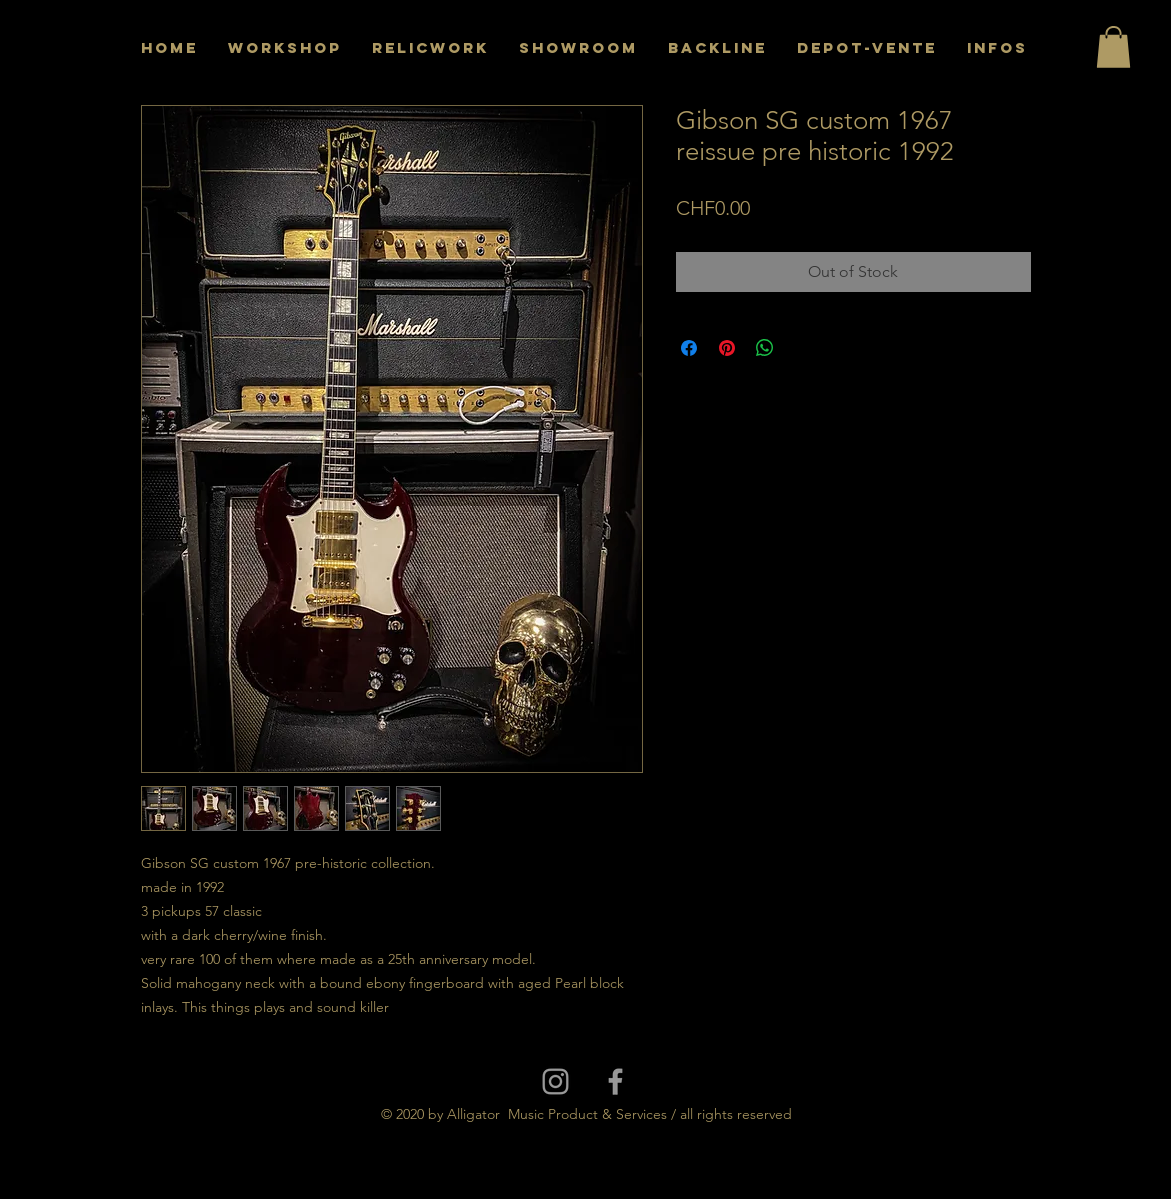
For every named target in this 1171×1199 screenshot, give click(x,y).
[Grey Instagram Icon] (555, 1081)
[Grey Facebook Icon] (615, 1081)
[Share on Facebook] (689, 348)
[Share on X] (803, 348)
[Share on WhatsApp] (765, 348)
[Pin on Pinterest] (727, 348)
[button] (1113, 47)
